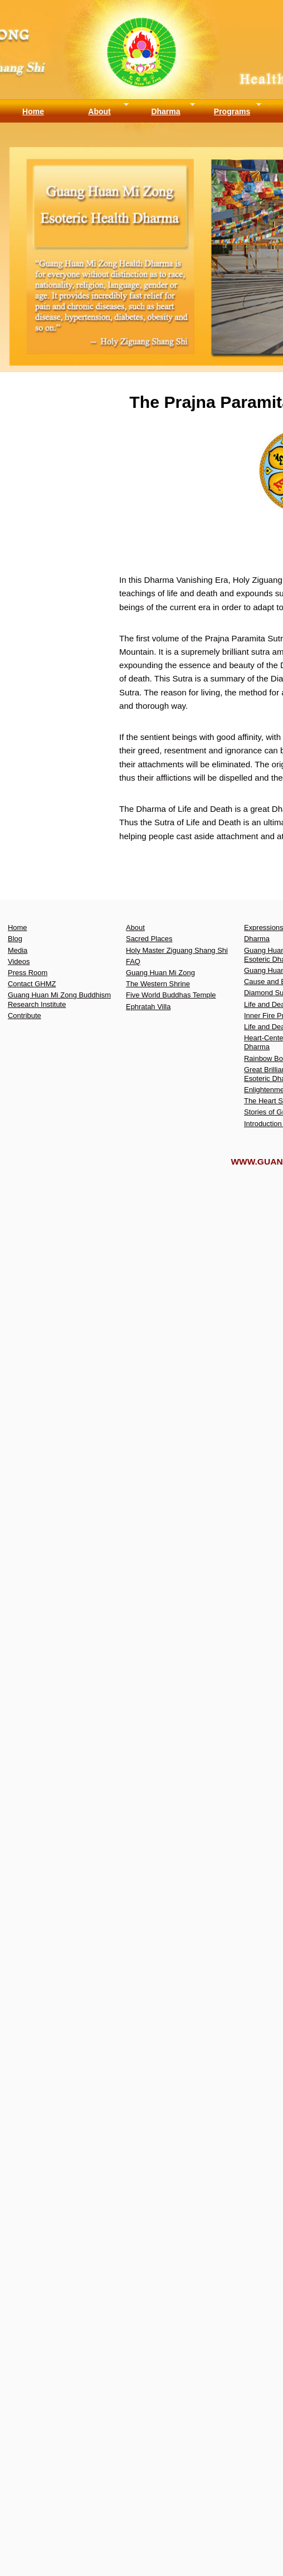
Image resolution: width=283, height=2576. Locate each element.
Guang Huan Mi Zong (160, 972)
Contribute (24, 1015)
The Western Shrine (158, 984)
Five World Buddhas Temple (171, 995)
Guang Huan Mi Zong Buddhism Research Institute (59, 999)
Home (33, 111)
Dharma (165, 111)
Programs (232, 111)
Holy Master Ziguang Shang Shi (177, 950)
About (99, 111)
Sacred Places (149, 938)
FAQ (133, 961)
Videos (19, 961)
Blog (15, 938)
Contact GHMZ (32, 984)
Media (17, 950)
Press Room (27, 972)
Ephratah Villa (148, 1006)
